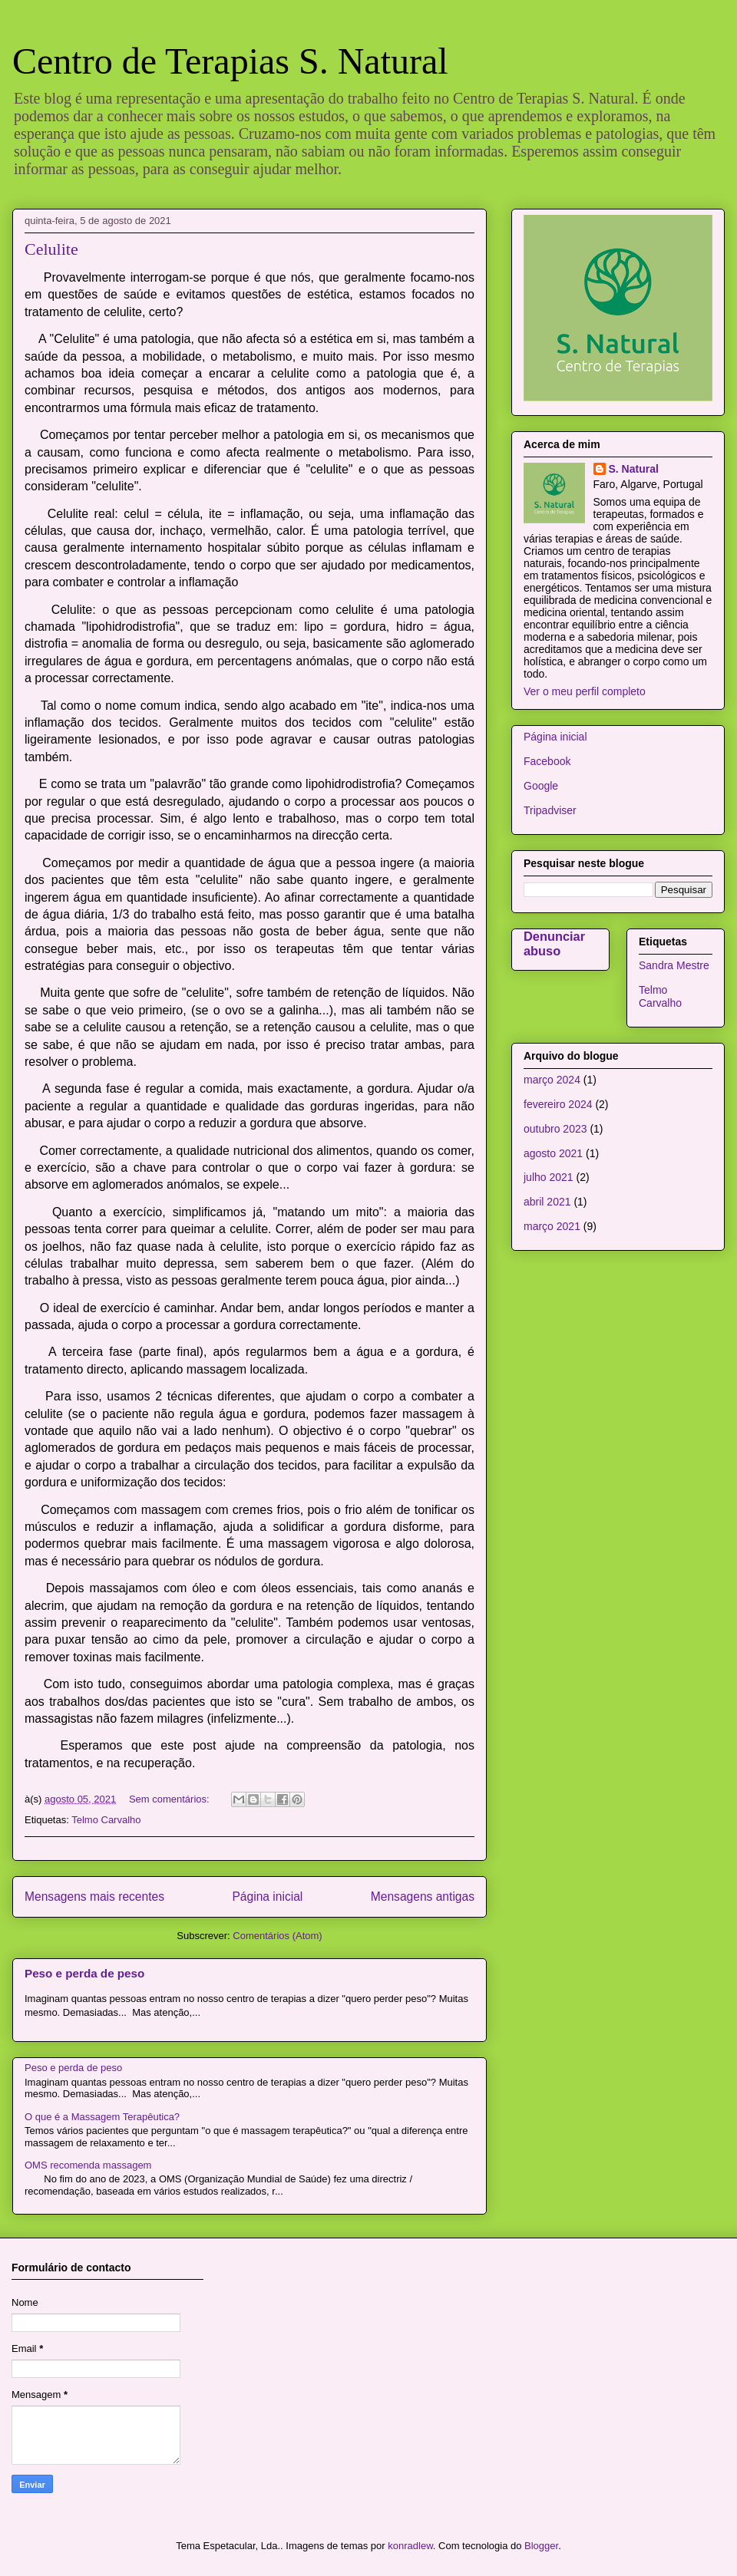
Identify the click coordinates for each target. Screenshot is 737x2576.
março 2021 (552, 1226)
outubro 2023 (555, 1129)
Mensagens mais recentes (94, 1896)
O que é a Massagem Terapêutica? (102, 2116)
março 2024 (552, 1080)
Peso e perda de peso (84, 1973)
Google (541, 786)
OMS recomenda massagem (88, 2165)
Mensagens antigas (422, 1896)
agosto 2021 (553, 1153)
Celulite (51, 249)
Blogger (541, 2545)
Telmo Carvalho (105, 1820)
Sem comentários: (170, 1799)
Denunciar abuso (554, 943)
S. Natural (634, 469)
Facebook (547, 761)
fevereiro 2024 (558, 1104)
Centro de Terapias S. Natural (230, 61)
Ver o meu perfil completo (585, 691)
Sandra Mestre (674, 965)
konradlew (410, 2545)
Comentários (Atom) (277, 1935)
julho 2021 (548, 1177)
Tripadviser (550, 810)
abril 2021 (547, 1202)
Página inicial (267, 1896)
